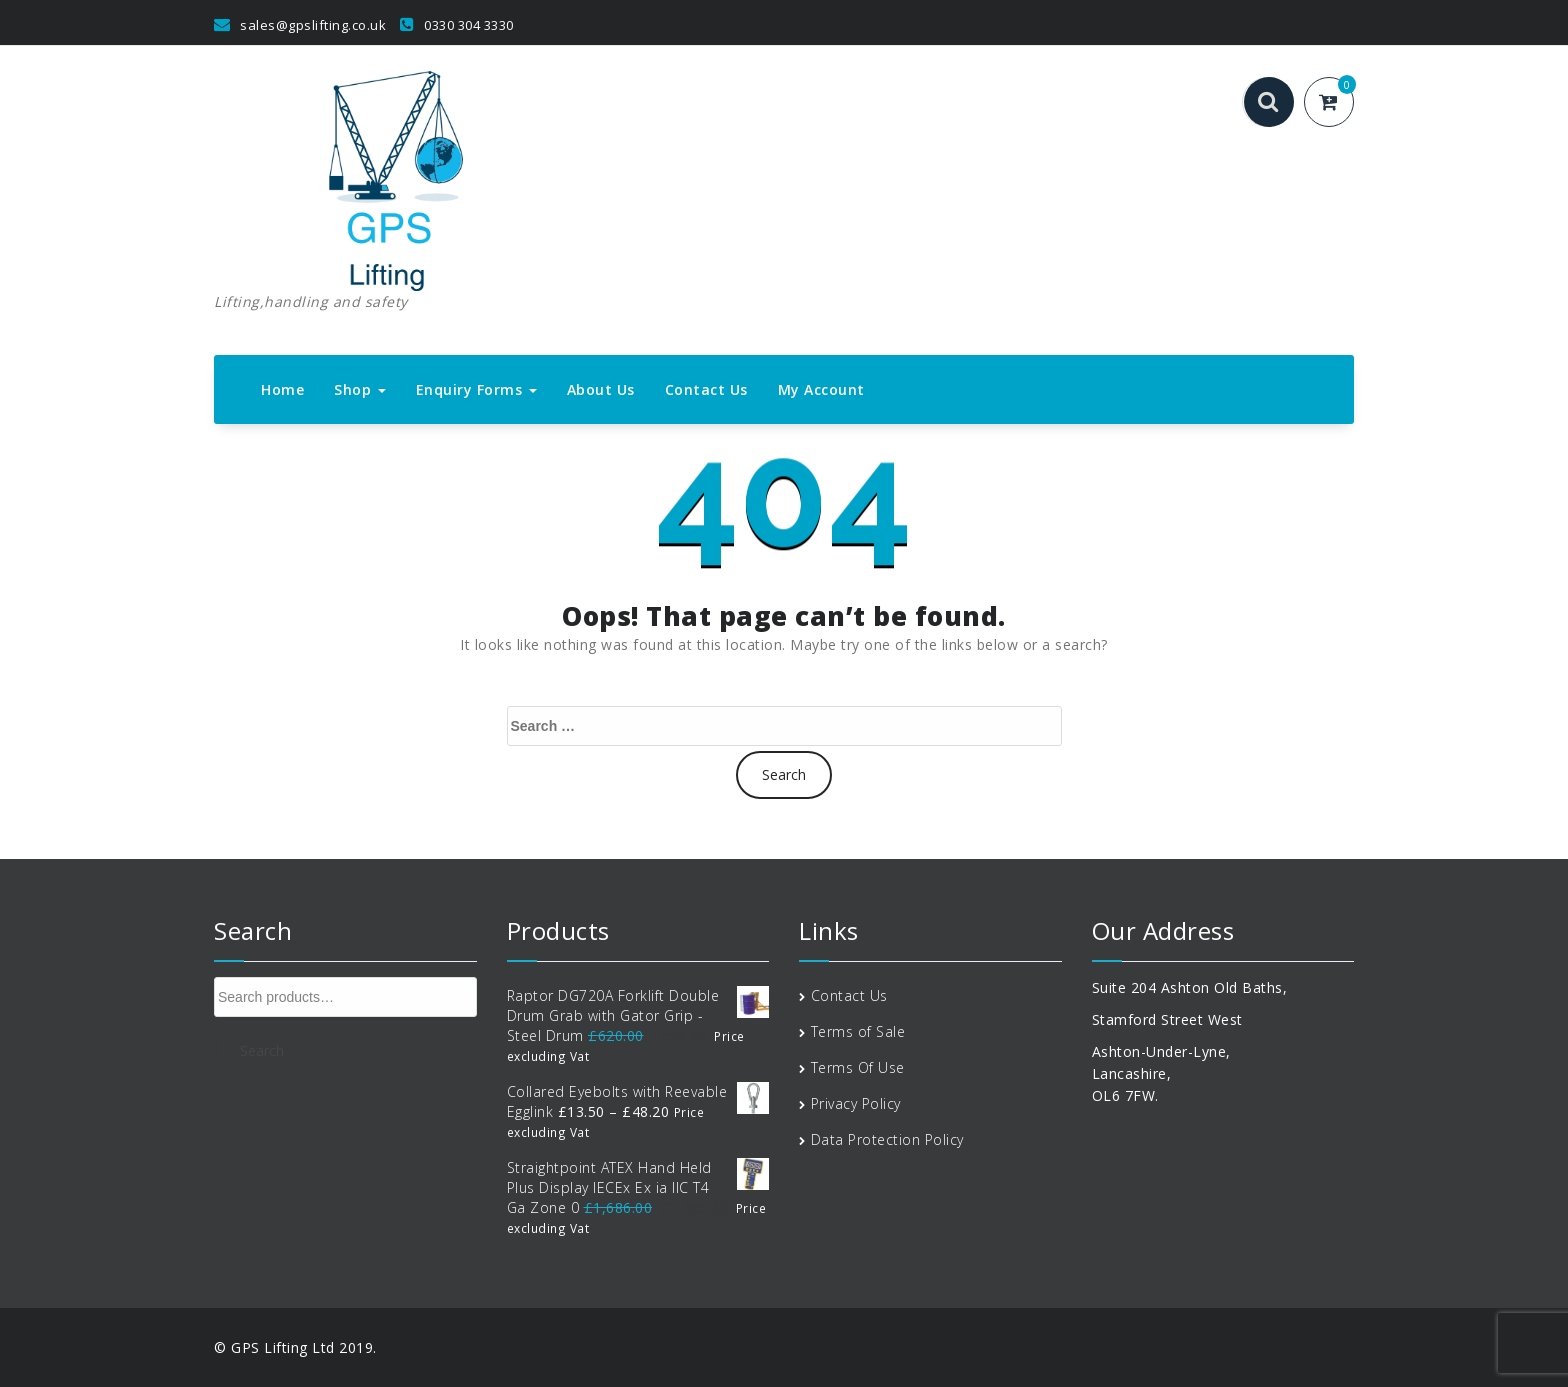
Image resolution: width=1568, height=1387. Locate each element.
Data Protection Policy (887, 1139)
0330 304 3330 (457, 25)
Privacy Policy (856, 1103)
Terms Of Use (858, 1067)
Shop (360, 389)
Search (262, 1050)
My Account (821, 389)
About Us (601, 389)
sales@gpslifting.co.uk (300, 25)
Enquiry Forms (476, 389)
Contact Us (706, 389)
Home (282, 389)
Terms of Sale (858, 1031)
